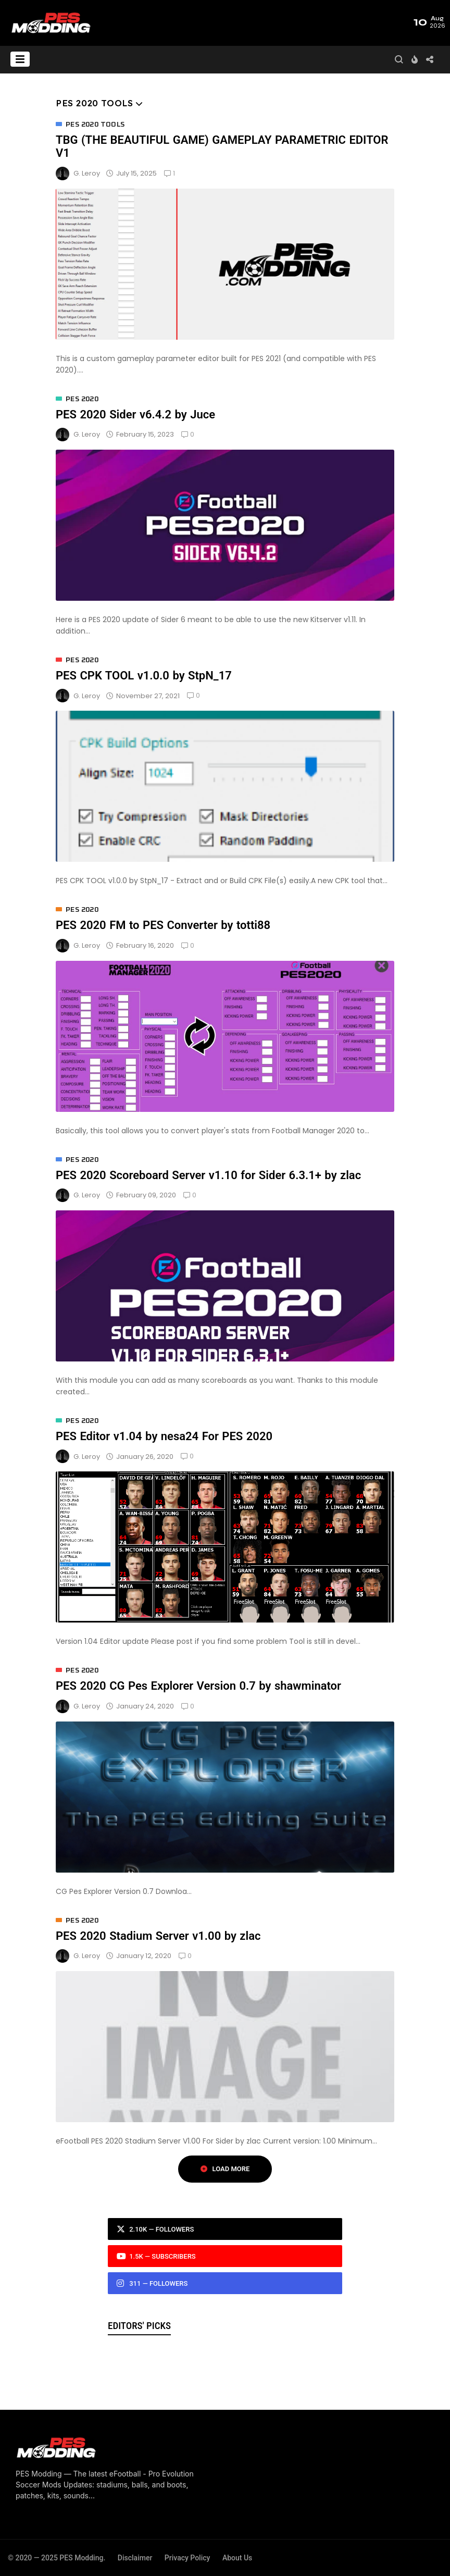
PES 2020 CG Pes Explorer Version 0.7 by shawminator (198, 1685)
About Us (237, 2558)
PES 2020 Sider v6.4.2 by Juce (135, 414)
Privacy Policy (187, 2558)
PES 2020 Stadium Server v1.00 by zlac (158, 1935)
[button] (20, 59)
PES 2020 (82, 399)
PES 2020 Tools (95, 124)
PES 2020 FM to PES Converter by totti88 (163, 925)
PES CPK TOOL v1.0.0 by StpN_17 (144, 675)
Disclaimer (135, 2558)
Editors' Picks (139, 2326)
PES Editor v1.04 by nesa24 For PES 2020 (164, 1436)
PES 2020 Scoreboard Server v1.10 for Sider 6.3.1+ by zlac (208, 1175)
